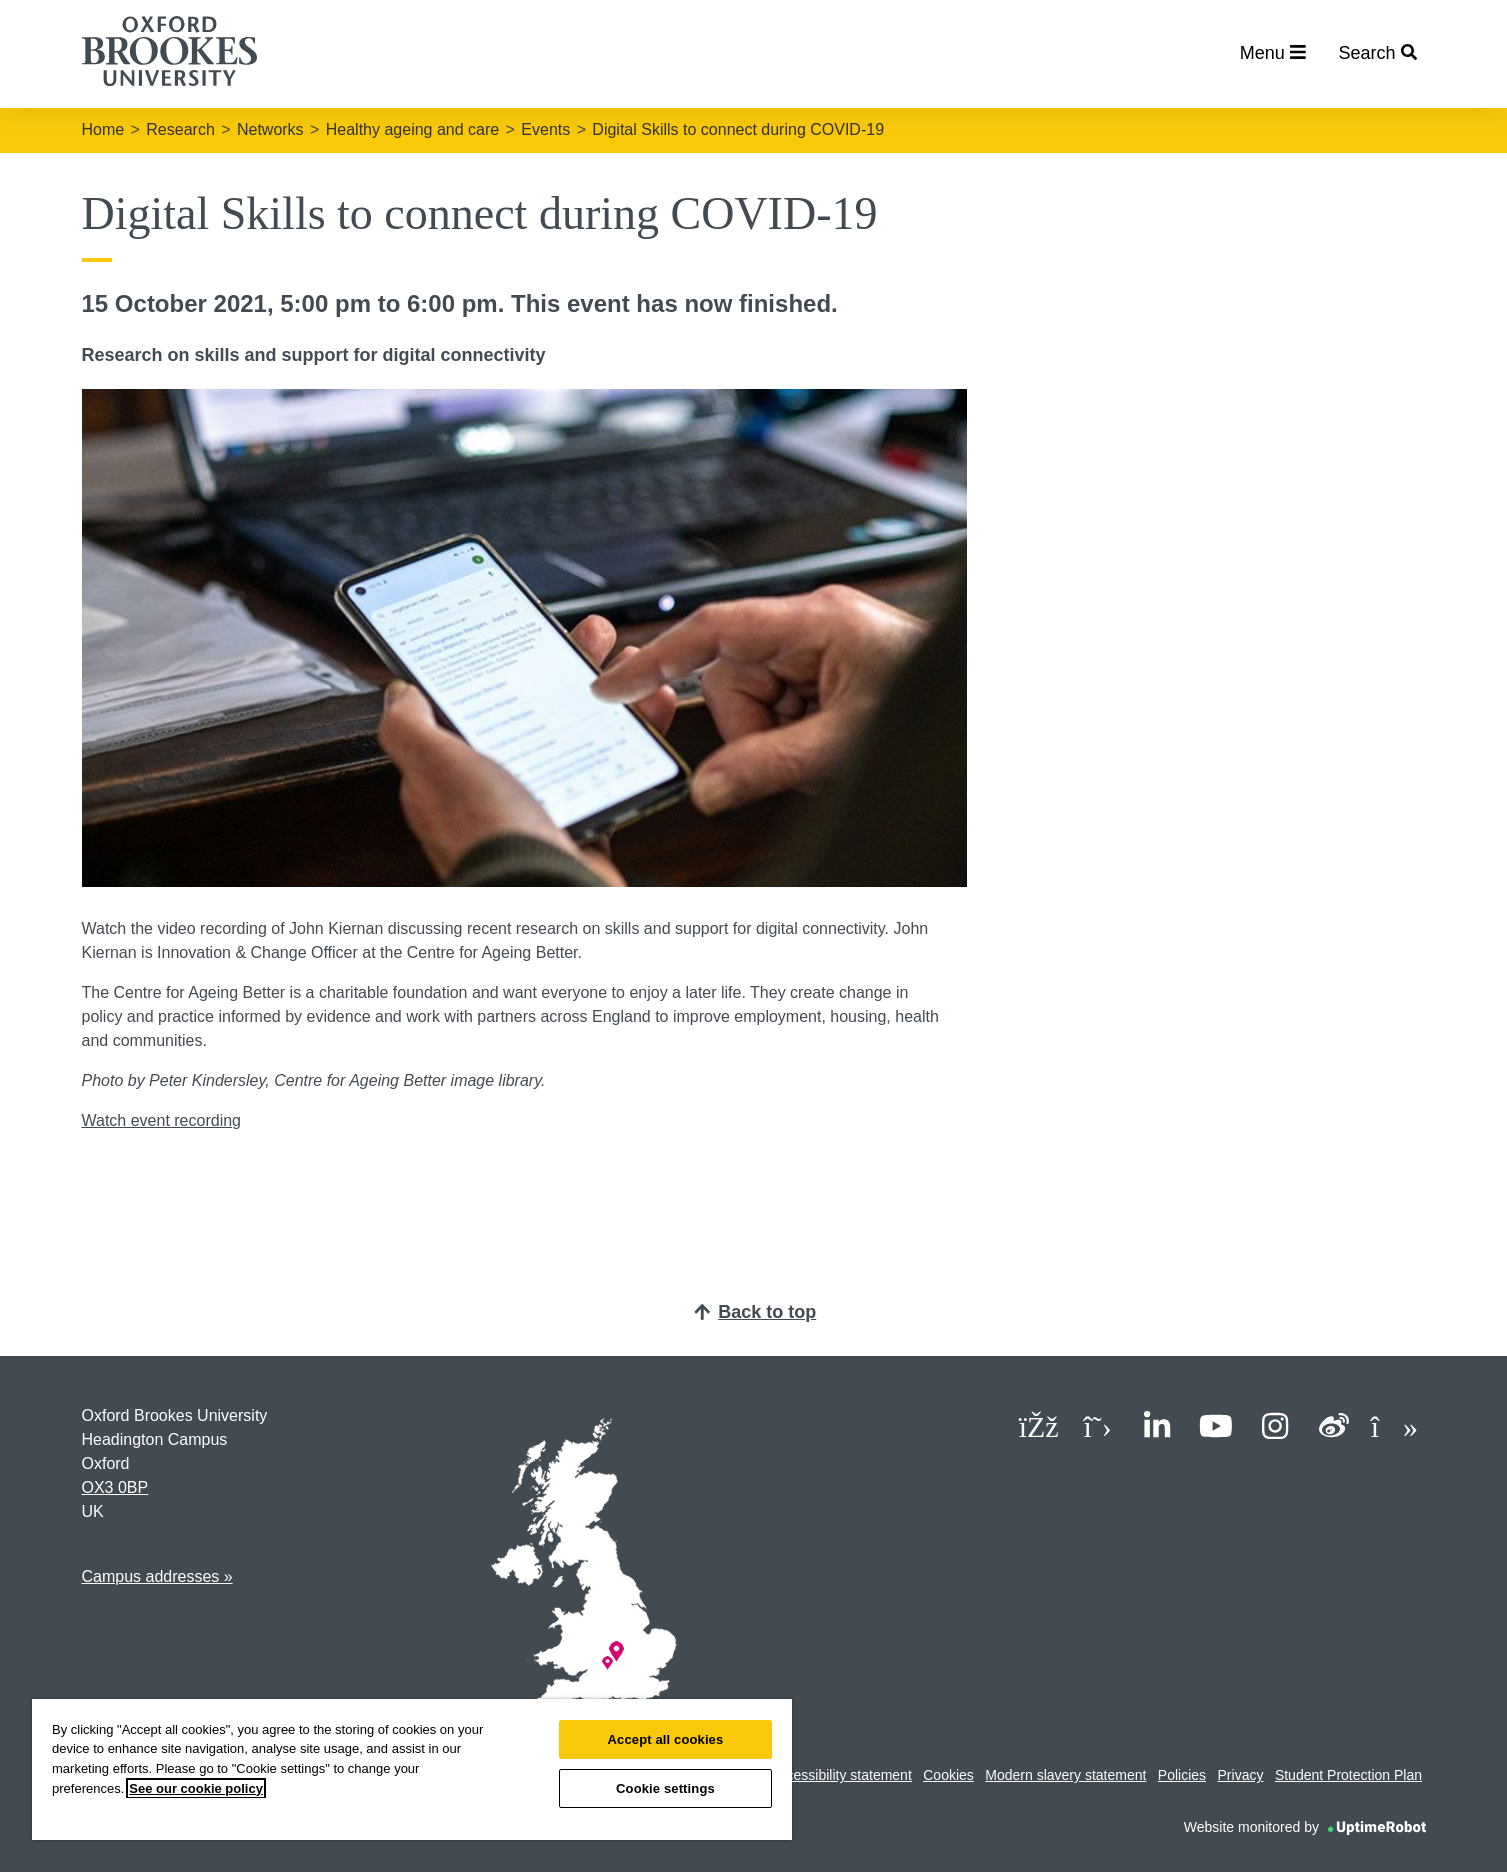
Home (103, 129)
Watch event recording (161, 1120)
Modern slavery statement (1065, 1775)
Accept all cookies (666, 1739)
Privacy (1241, 1775)
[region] (412, 1769)
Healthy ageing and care (412, 129)
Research (180, 129)
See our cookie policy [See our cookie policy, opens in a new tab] (196, 1788)
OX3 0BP (115, 1487)
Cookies (948, 1775)
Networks (270, 129)
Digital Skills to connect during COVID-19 (738, 129)
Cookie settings (665, 1788)
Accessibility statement (841, 1775)
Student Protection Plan (1348, 1775)
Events (545, 129)
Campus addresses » (157, 1576)
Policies (1182, 1775)
